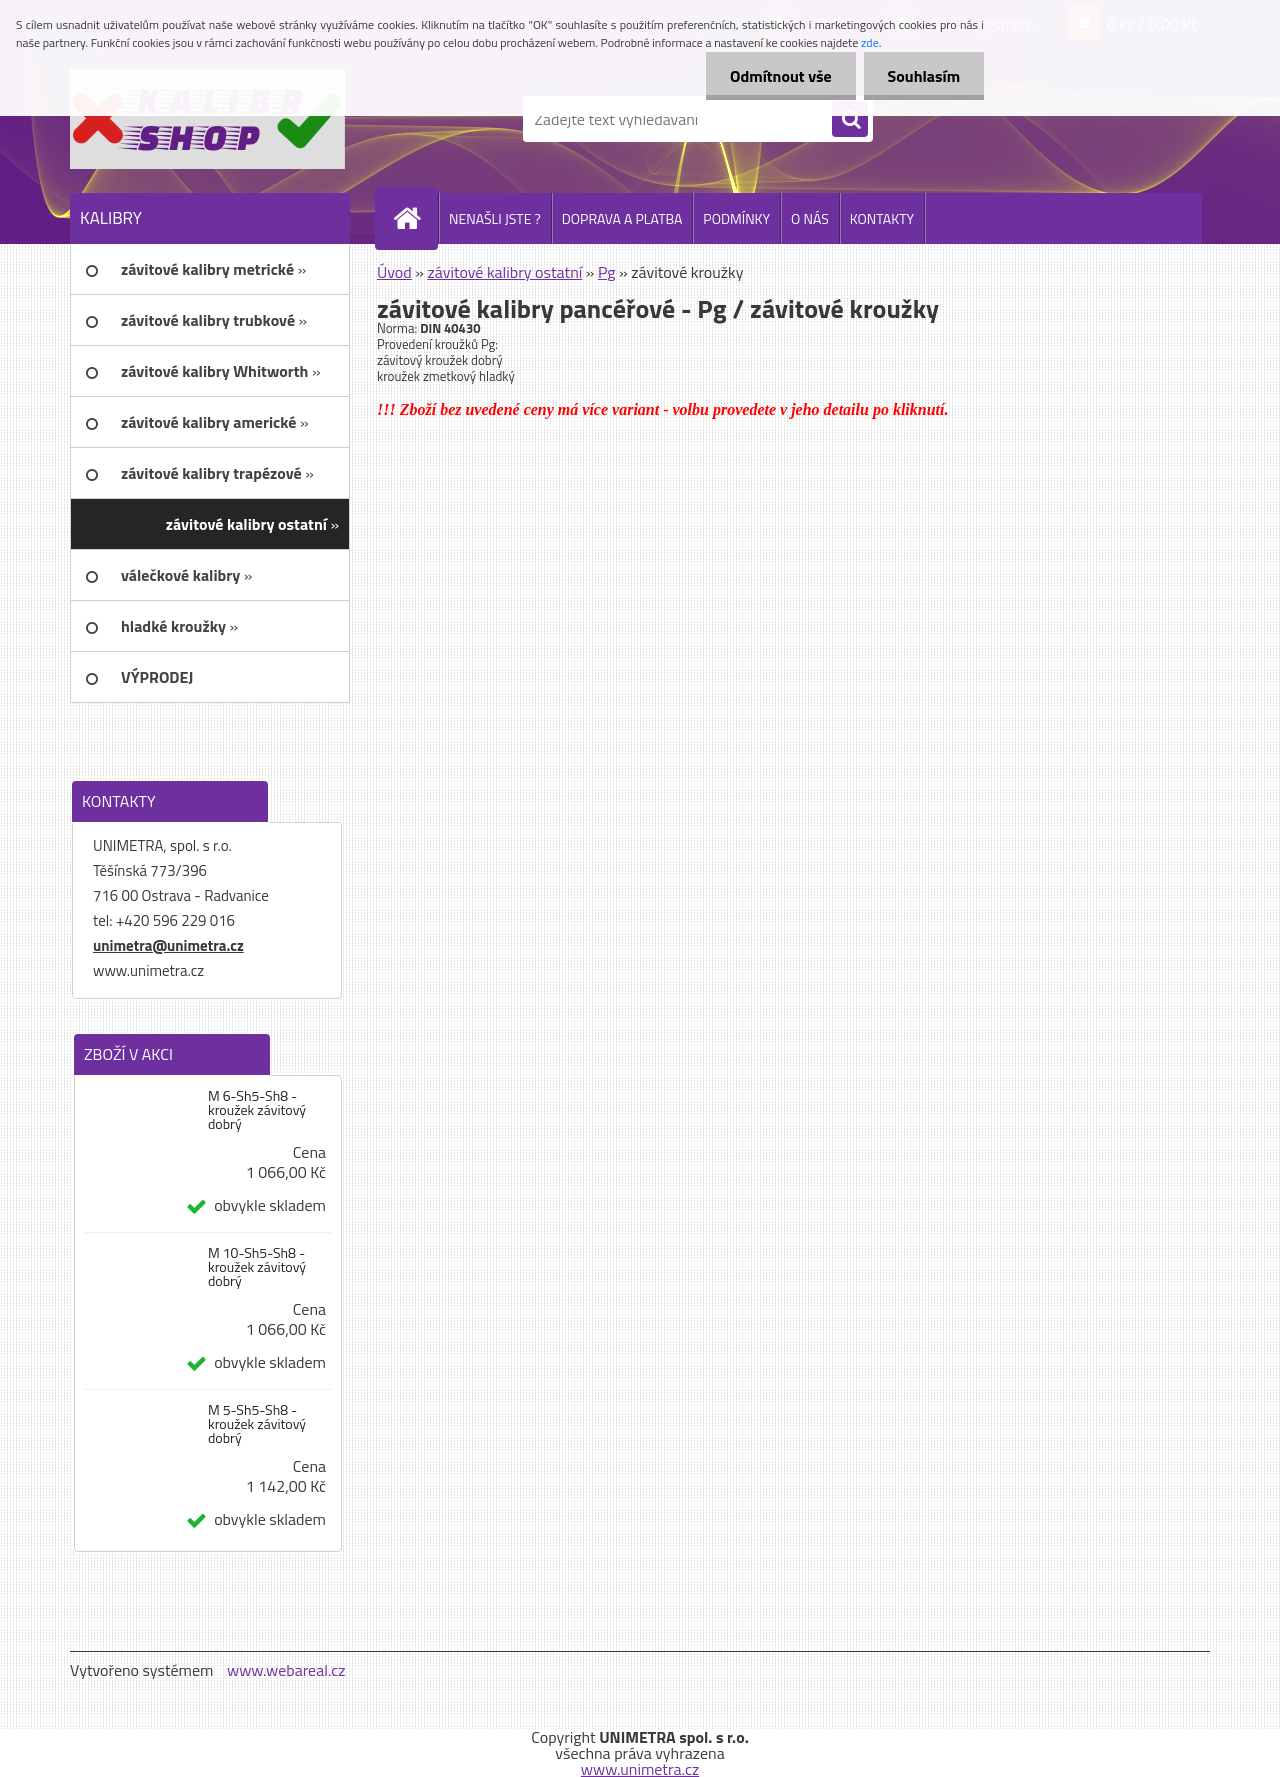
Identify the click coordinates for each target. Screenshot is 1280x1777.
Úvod (394, 272)
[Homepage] (415, 218)
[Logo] (207, 119)
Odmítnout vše (778, 76)
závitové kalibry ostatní (504, 272)
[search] (850, 120)
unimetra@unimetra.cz (168, 945)
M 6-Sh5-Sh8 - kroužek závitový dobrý (257, 1110)
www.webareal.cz (286, 1670)
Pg (607, 272)
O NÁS (810, 218)
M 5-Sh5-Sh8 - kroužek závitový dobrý (257, 1424)
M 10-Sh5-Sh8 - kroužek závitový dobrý (257, 1267)
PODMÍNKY (736, 218)
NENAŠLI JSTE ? (495, 218)
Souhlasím (922, 76)
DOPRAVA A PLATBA (622, 218)
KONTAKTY (882, 218)
